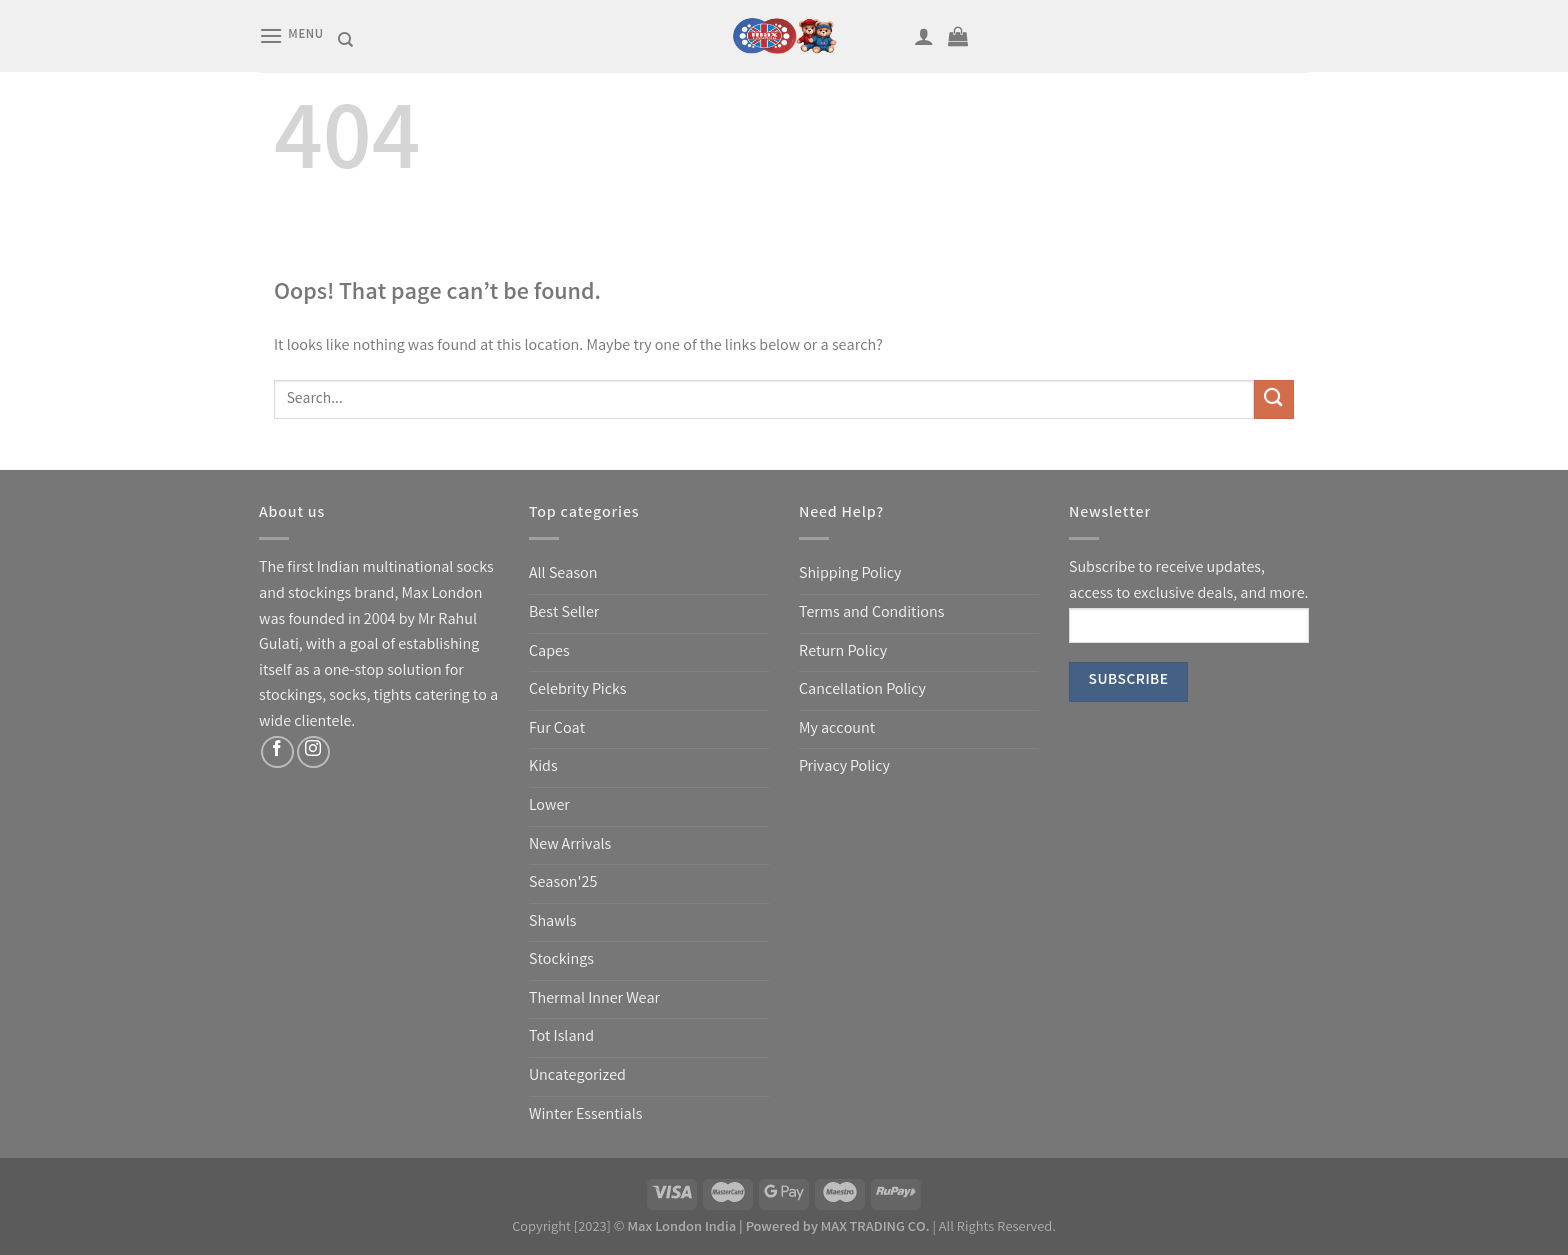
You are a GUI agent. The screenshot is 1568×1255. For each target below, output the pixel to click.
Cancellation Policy (862, 690)
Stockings (561, 960)
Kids (543, 767)
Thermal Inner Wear (594, 999)
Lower (549, 806)
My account (837, 729)
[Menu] (291, 35)
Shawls (552, 922)
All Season (563, 574)
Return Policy (843, 652)
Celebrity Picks (577, 690)
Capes (549, 652)
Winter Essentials (585, 1115)
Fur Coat (557, 729)
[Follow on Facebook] (277, 752)
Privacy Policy (844, 767)
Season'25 (563, 883)
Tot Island (561, 1037)
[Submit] (1274, 399)
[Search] (345, 40)
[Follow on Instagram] (313, 752)
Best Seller (564, 613)
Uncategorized (577, 1076)
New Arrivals (570, 845)
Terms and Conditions (871, 613)
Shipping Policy (850, 574)
